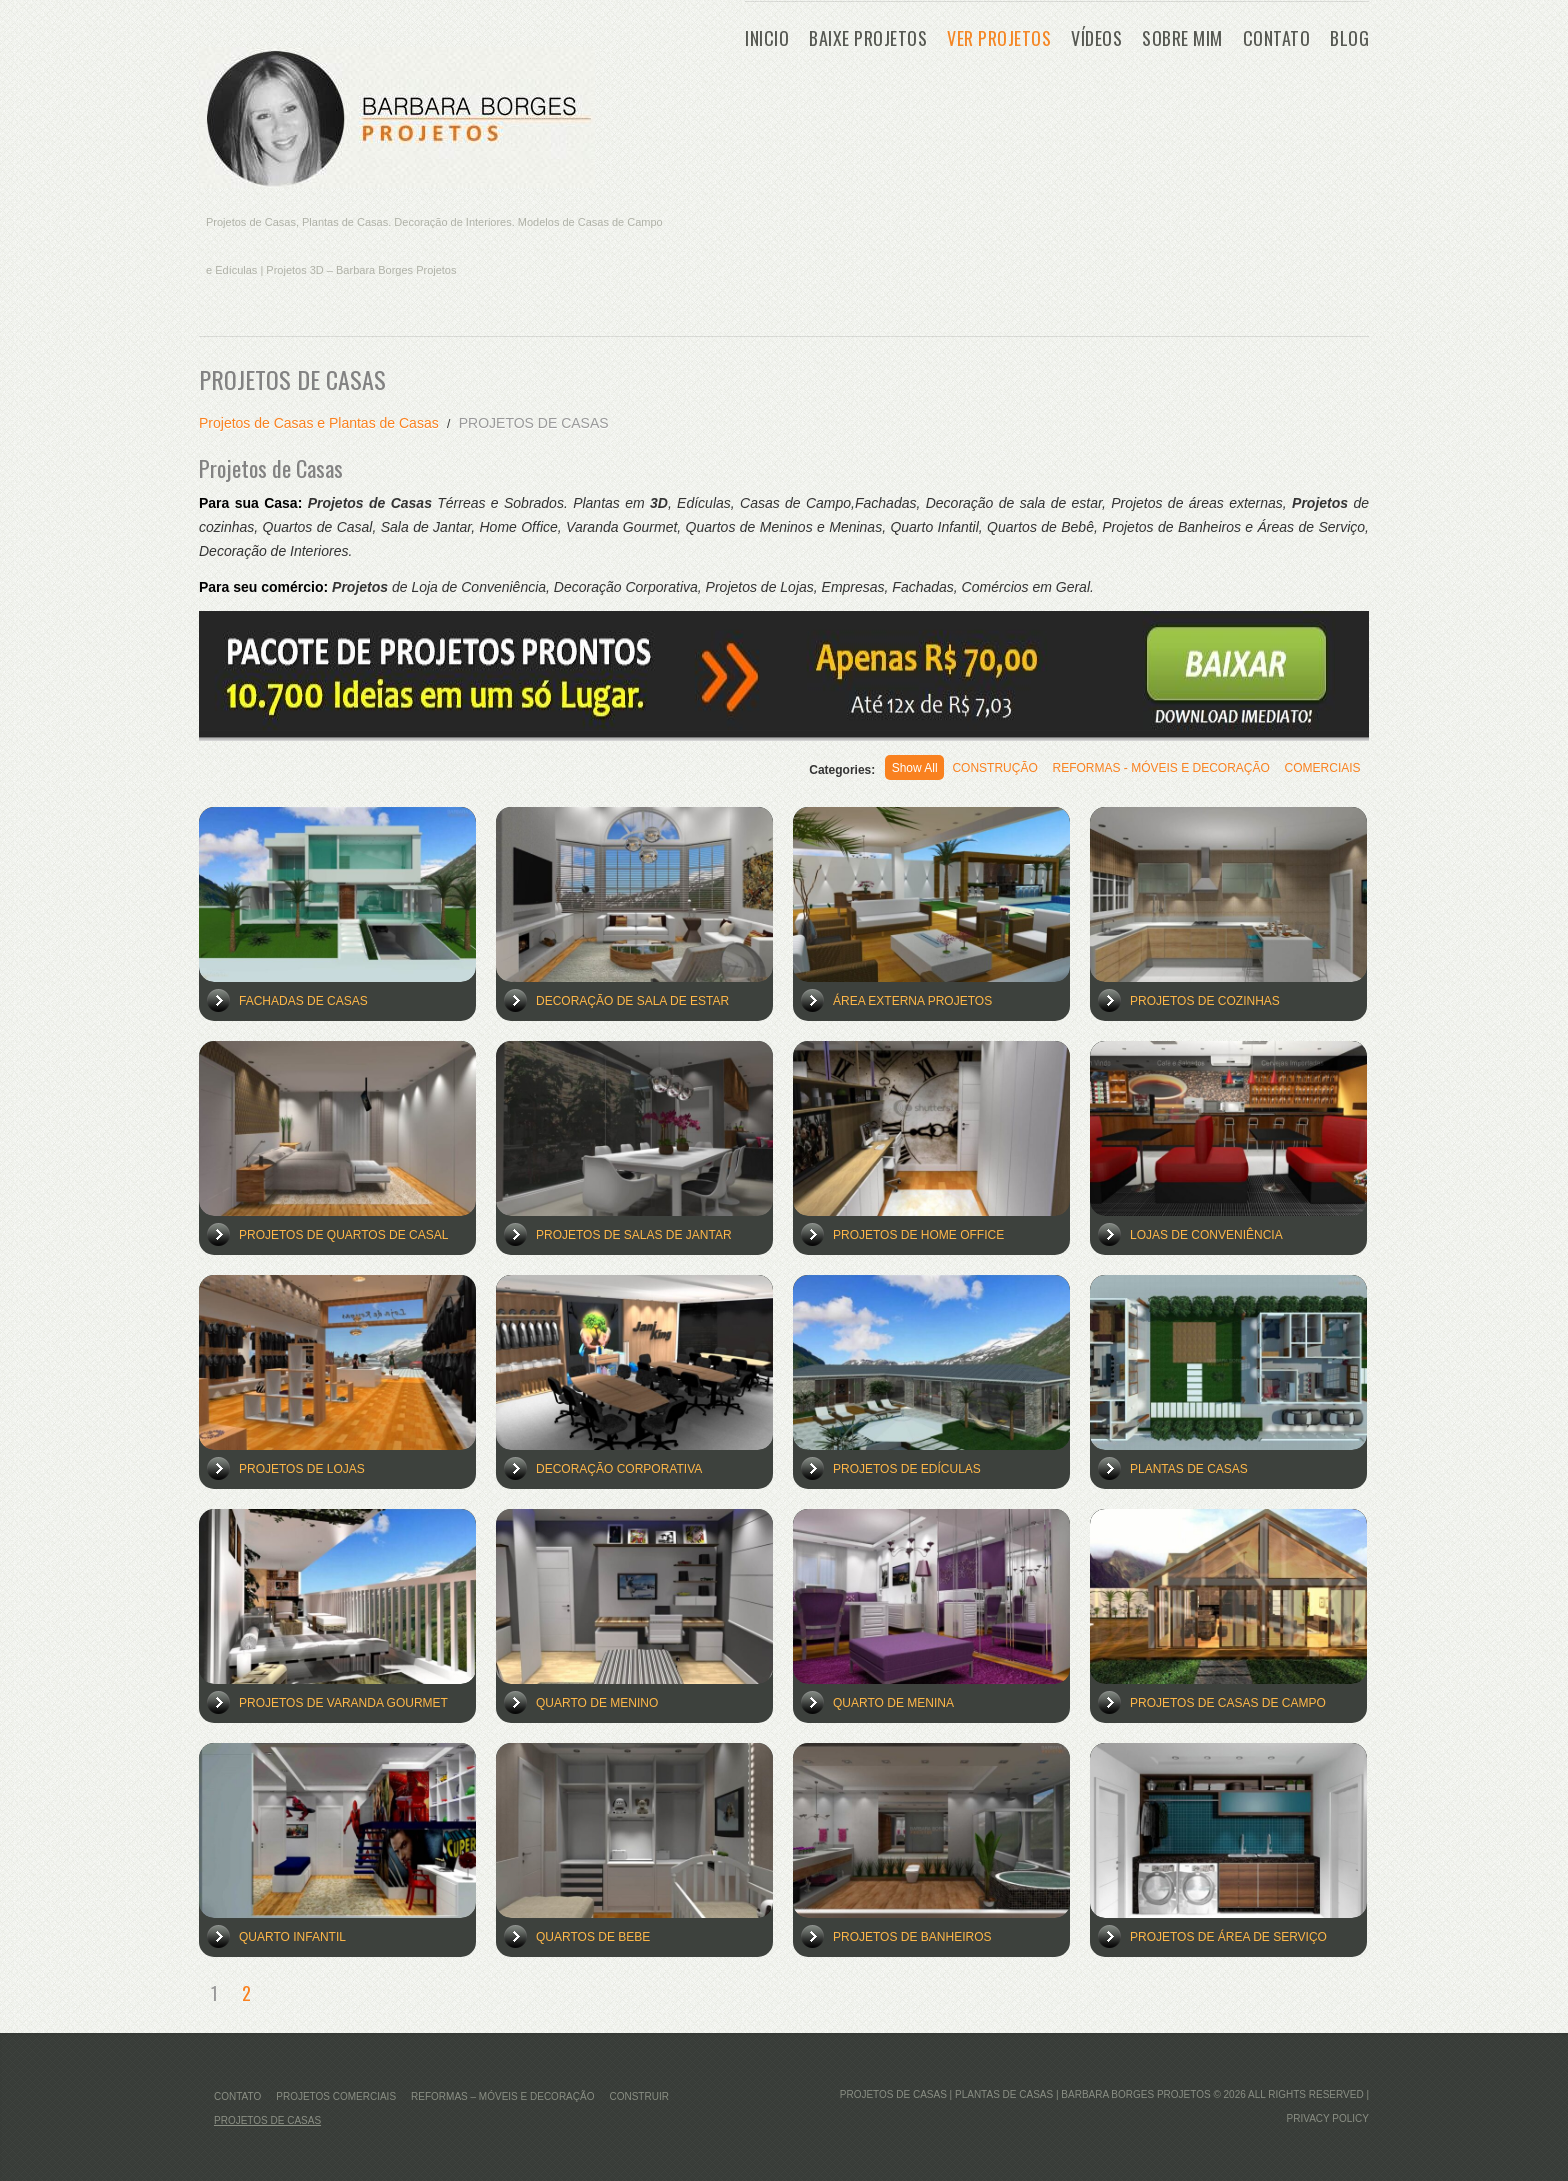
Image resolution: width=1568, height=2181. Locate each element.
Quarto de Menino (597, 1703)
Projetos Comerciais (336, 2096)
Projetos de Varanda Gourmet (343, 1703)
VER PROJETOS (999, 38)
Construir (638, 2096)
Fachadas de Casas (303, 1001)
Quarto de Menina (893, 1703)
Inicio (767, 38)
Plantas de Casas (1189, 1469)
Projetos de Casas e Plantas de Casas (319, 423)
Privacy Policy (1328, 2118)
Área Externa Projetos (912, 1001)
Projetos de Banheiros (912, 1937)
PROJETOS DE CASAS (267, 2120)
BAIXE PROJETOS (868, 38)
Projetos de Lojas (302, 1469)
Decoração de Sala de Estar (632, 1001)
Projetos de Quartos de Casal (343, 1235)
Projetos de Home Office (918, 1235)
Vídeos (1096, 38)
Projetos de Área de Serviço (1228, 1937)
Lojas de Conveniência (1206, 1235)
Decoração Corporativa (619, 1469)
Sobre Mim (1182, 38)
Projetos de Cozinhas (1205, 1001)
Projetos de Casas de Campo (1228, 1703)
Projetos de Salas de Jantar (634, 1235)
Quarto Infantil (292, 1937)
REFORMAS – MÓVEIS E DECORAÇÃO (502, 2096)
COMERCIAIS (1317, 770)
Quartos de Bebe (593, 1937)
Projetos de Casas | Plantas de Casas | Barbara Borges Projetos (1025, 2094)
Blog (1349, 38)
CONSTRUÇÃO (966, 770)
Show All (875, 770)
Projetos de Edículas (907, 1469)
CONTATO (1277, 38)
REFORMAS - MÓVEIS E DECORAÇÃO (1144, 770)
